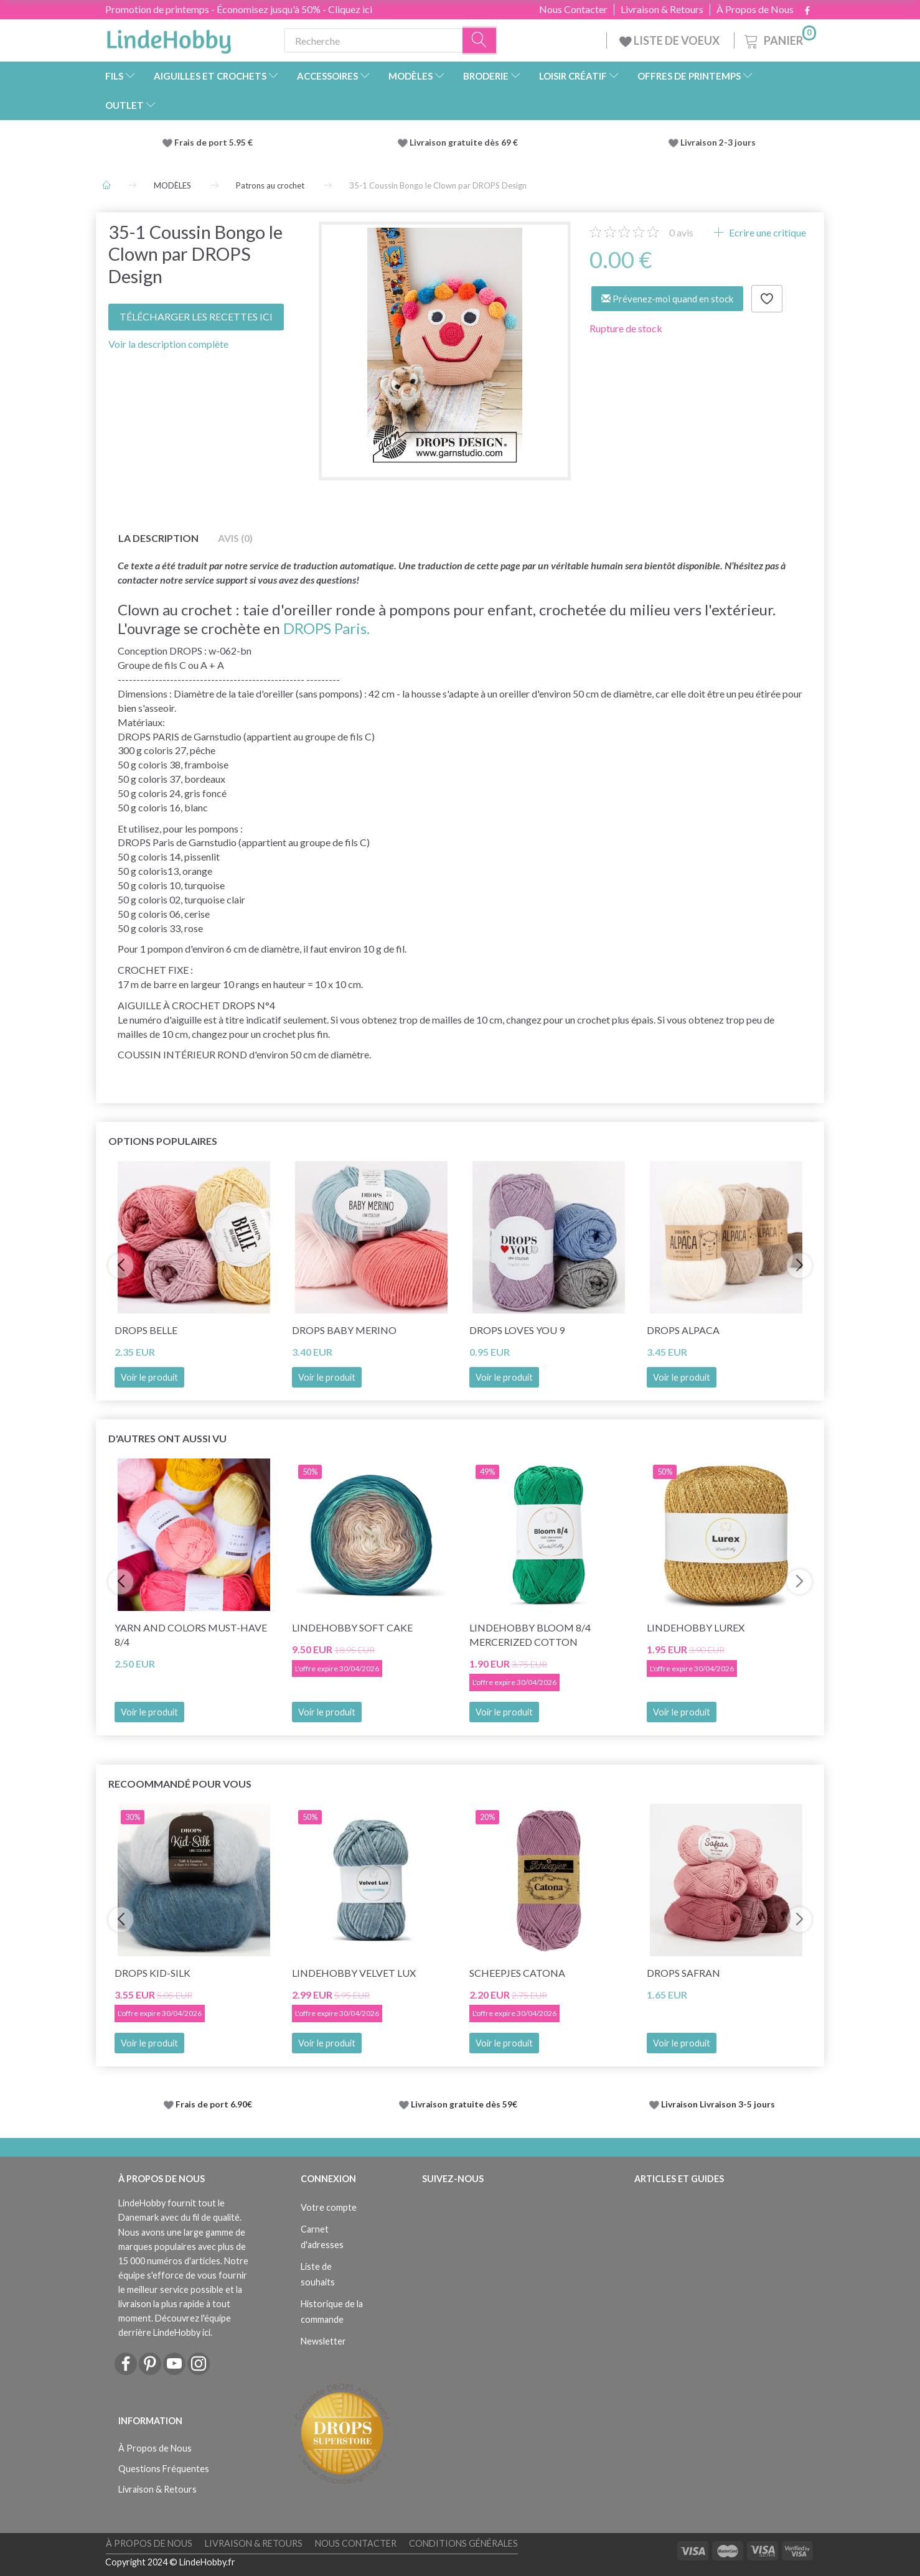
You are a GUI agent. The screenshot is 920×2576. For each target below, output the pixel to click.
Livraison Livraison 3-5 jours (718, 2104)
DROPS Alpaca (683, 1330)
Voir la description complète (168, 344)
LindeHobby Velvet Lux (354, 1973)
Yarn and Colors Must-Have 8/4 (191, 1635)
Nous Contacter (573, 9)
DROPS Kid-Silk (152, 1973)
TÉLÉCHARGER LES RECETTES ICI (196, 316)
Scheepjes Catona (517, 1973)
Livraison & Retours (662, 9)
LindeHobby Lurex (695, 1627)
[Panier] (779, 39)
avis (681, 232)
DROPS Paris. (326, 628)
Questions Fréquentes (163, 2468)
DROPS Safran (683, 1973)
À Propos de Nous (755, 9)
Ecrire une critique (766, 232)
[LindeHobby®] (168, 38)
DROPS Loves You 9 (517, 1330)
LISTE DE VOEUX (670, 40)
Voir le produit (149, 1377)
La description (158, 538)
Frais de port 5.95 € (213, 142)
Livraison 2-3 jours (718, 142)
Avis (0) (235, 538)
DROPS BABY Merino (344, 1330)
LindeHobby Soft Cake (352, 1627)
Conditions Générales (463, 2543)
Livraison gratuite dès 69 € (466, 142)
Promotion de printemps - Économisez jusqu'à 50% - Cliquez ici (238, 9)
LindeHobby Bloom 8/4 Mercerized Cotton (530, 1635)
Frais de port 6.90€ (214, 2104)
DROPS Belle (146, 1330)
